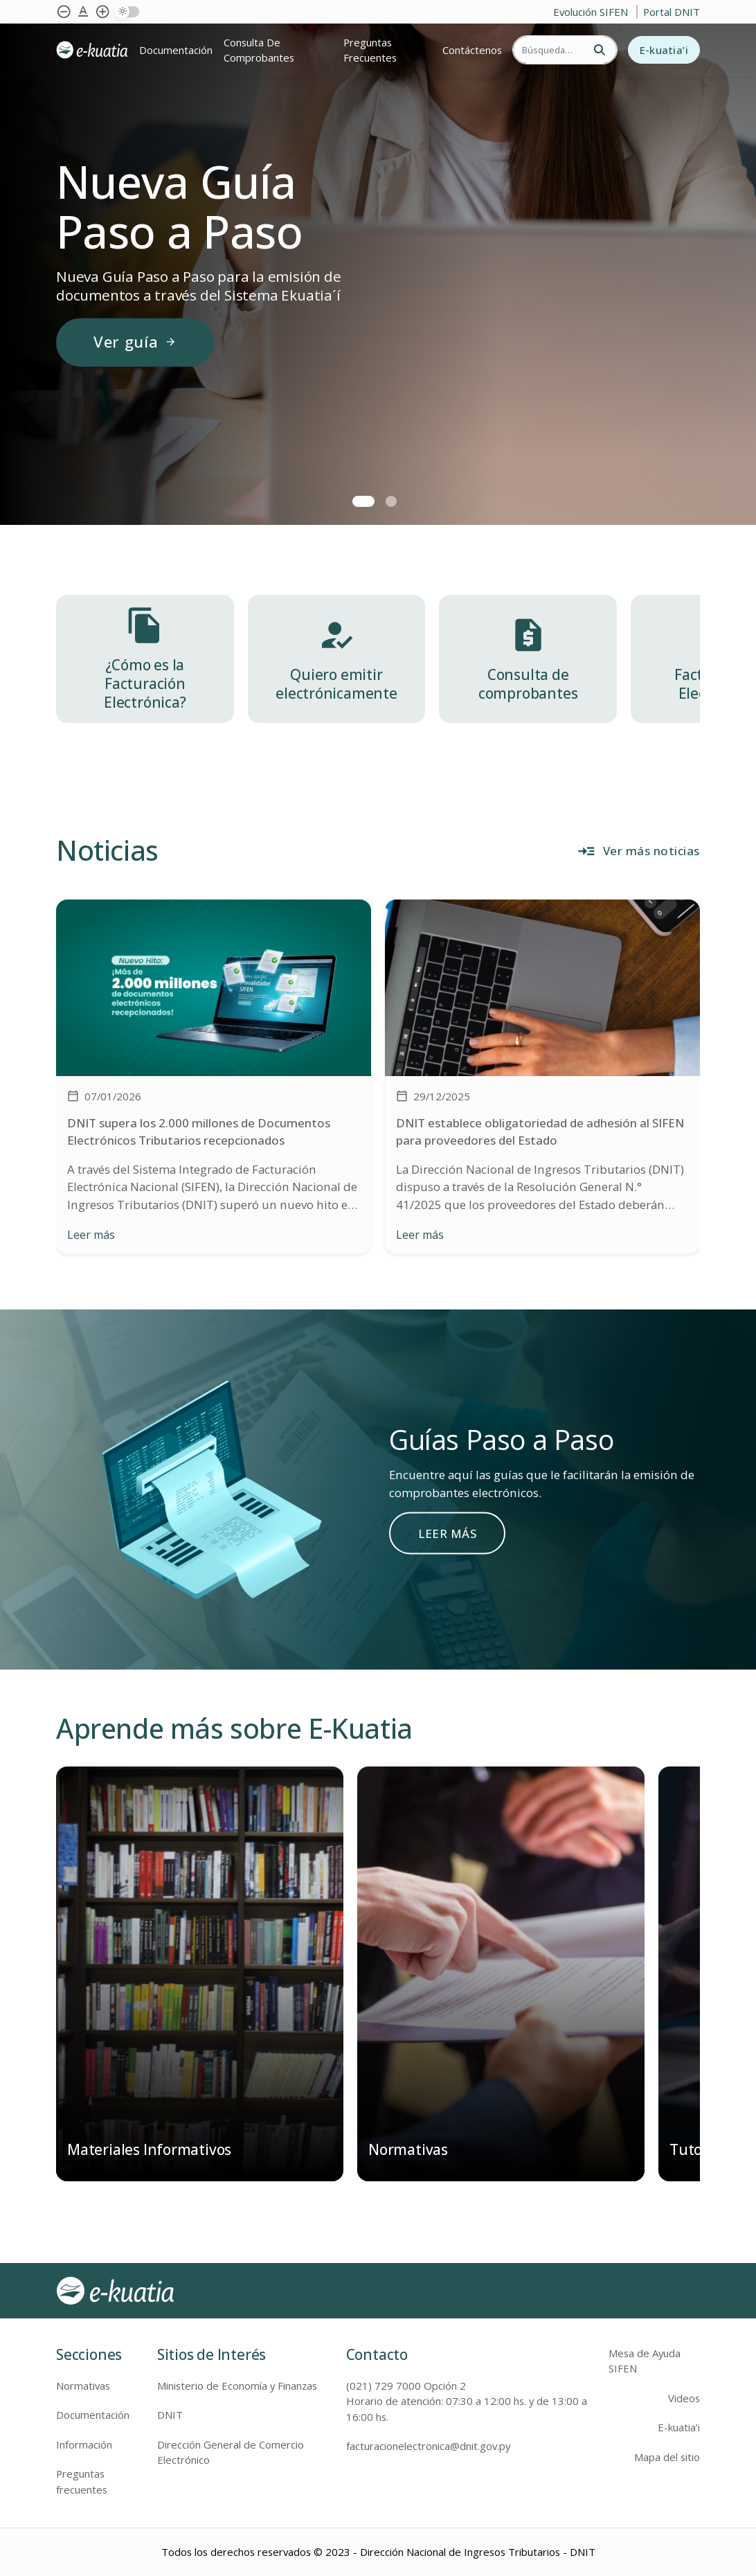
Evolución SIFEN (592, 12)
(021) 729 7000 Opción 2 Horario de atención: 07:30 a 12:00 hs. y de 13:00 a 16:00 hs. (466, 2401)
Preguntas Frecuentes (370, 49)
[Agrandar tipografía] (83, 11)
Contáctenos (472, 50)
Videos (684, 2398)
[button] (363, 501)
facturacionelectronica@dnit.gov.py (428, 2446)
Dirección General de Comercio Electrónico (230, 2452)
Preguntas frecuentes (81, 2481)
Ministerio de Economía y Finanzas (237, 2385)
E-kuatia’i (664, 50)
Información (84, 2444)
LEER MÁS (447, 1533)
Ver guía (135, 341)
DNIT (170, 2415)
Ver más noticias (638, 851)
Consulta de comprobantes (259, 49)
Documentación (176, 50)
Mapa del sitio (667, 2457)
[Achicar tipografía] (63, 11)
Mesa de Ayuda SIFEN (645, 2360)
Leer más (91, 1234)
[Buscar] (548, 50)
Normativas (83, 2385)
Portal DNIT (671, 12)
